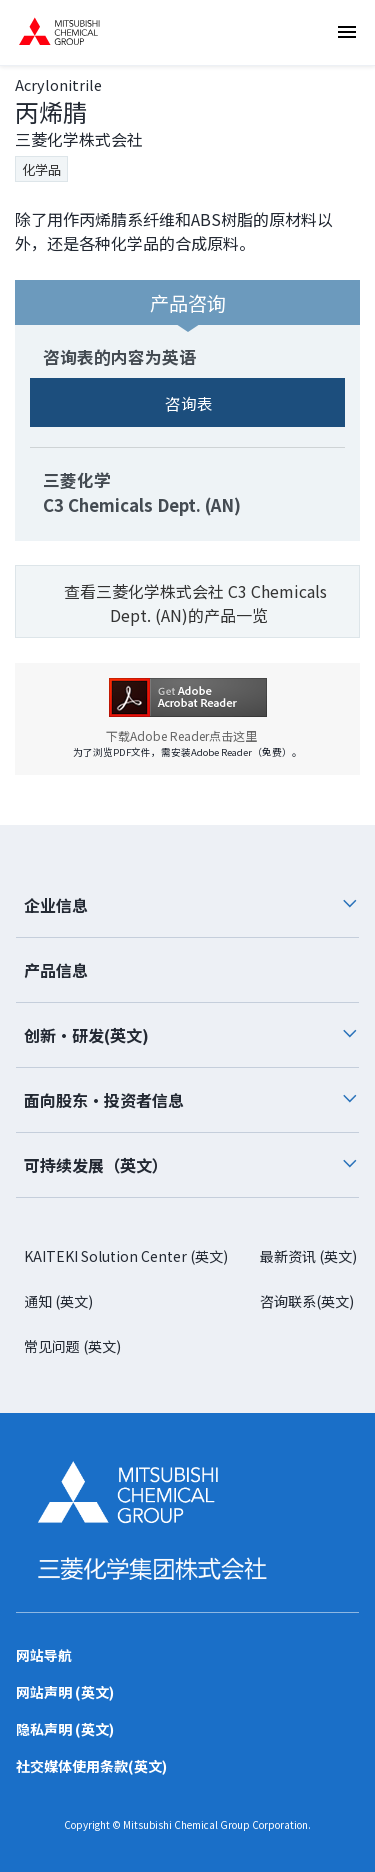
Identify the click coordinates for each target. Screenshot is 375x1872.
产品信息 (56, 970)
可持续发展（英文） (191, 1165)
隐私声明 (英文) (65, 1729)
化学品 (41, 169)
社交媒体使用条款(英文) (91, 1766)
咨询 (353, 176)
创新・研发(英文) (191, 1035)
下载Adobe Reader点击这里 (188, 736)
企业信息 (191, 905)
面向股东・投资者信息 (191, 1100)
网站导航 (44, 1655)
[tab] (187, 905)
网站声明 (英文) (65, 1692)
